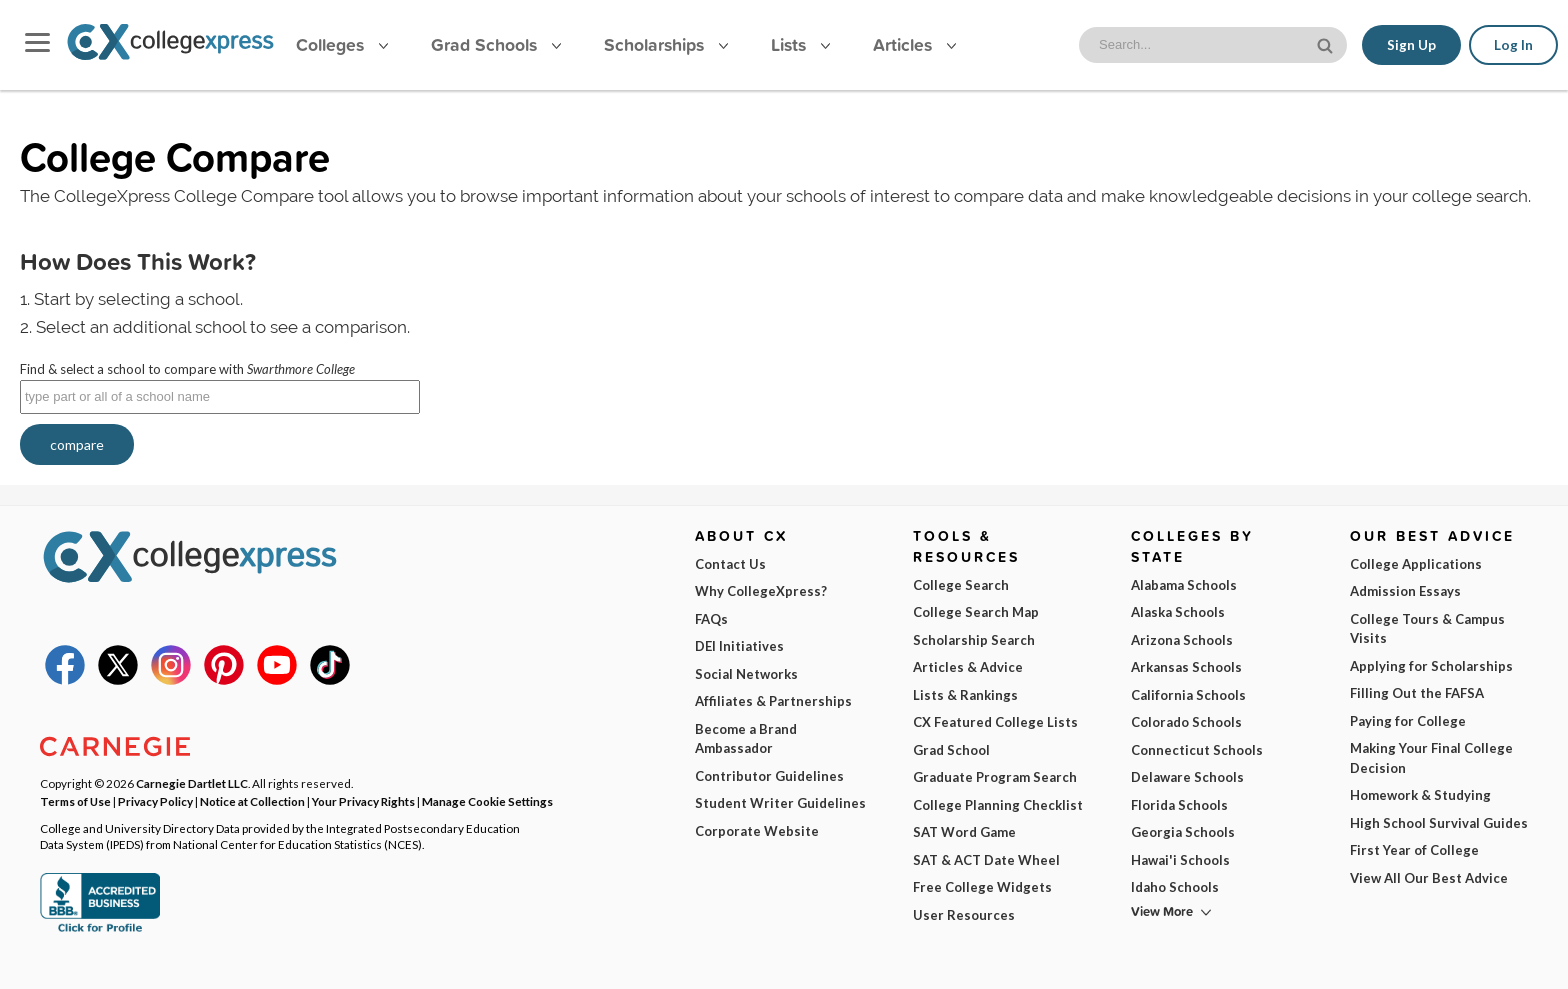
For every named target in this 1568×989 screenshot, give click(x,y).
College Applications (1416, 564)
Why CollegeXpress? (761, 591)
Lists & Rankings (965, 695)
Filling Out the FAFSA (1417, 693)
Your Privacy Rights (363, 801)
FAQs (711, 619)
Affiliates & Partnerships (773, 701)
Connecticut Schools (1197, 750)
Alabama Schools (1184, 585)
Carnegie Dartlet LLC (192, 783)
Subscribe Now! (1199, 923)
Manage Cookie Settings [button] (487, 801)
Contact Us (730, 564)
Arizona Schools (1182, 640)
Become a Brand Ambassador (746, 739)
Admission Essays (1405, 591)
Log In (1513, 45)
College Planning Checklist (998, 805)
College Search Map (976, 612)
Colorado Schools (1186, 722)
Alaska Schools (1178, 612)
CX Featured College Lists (995, 722)
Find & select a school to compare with (187, 369)
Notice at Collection (252, 801)
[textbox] (220, 397)
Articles (914, 44)
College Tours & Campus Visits (1427, 629)
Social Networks (746, 674)
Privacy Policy (388, 957)
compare (77, 444)
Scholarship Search (974, 640)
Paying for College (1408, 721)
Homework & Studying (1420, 795)
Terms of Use (276, 957)
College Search (961, 585)
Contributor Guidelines (769, 776)
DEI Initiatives (739, 646)
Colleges (342, 44)
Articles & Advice (968, 667)
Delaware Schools (1187, 777)
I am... (1039, 835)
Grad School (951, 750)
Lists (800, 44)
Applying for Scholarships (1431, 666)
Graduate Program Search (995, 777)
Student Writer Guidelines (780, 803)
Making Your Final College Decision (1431, 758)
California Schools (1188, 695)
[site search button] (1327, 43)
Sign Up (1411, 45)
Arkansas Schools (1186, 667)
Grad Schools (496, 44)
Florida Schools (1179, 805)
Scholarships (666, 44)
